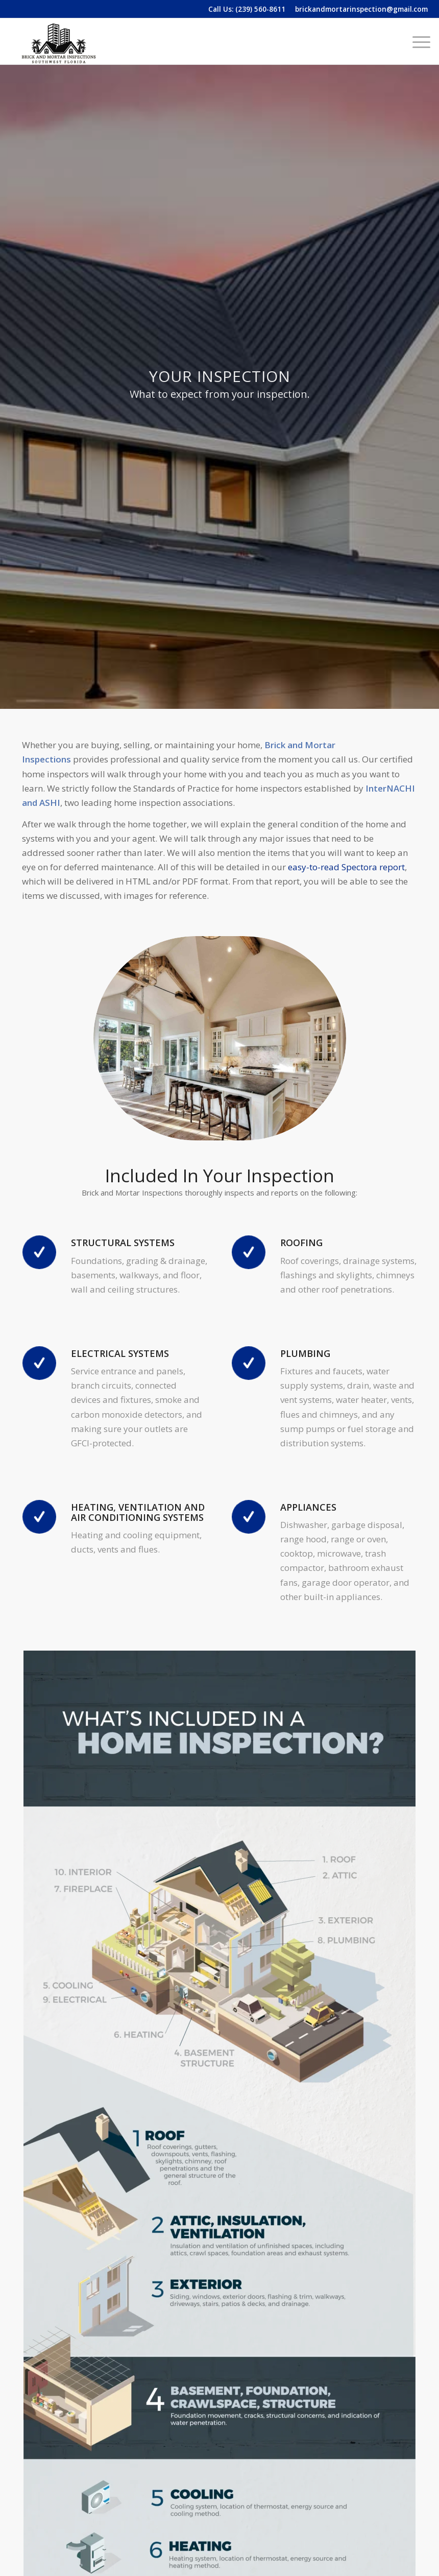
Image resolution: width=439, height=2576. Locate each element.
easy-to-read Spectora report (346, 867)
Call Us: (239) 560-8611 (246, 9)
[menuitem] (416, 41)
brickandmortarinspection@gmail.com (361, 9)
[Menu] (416, 41)
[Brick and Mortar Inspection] (59, 41)
